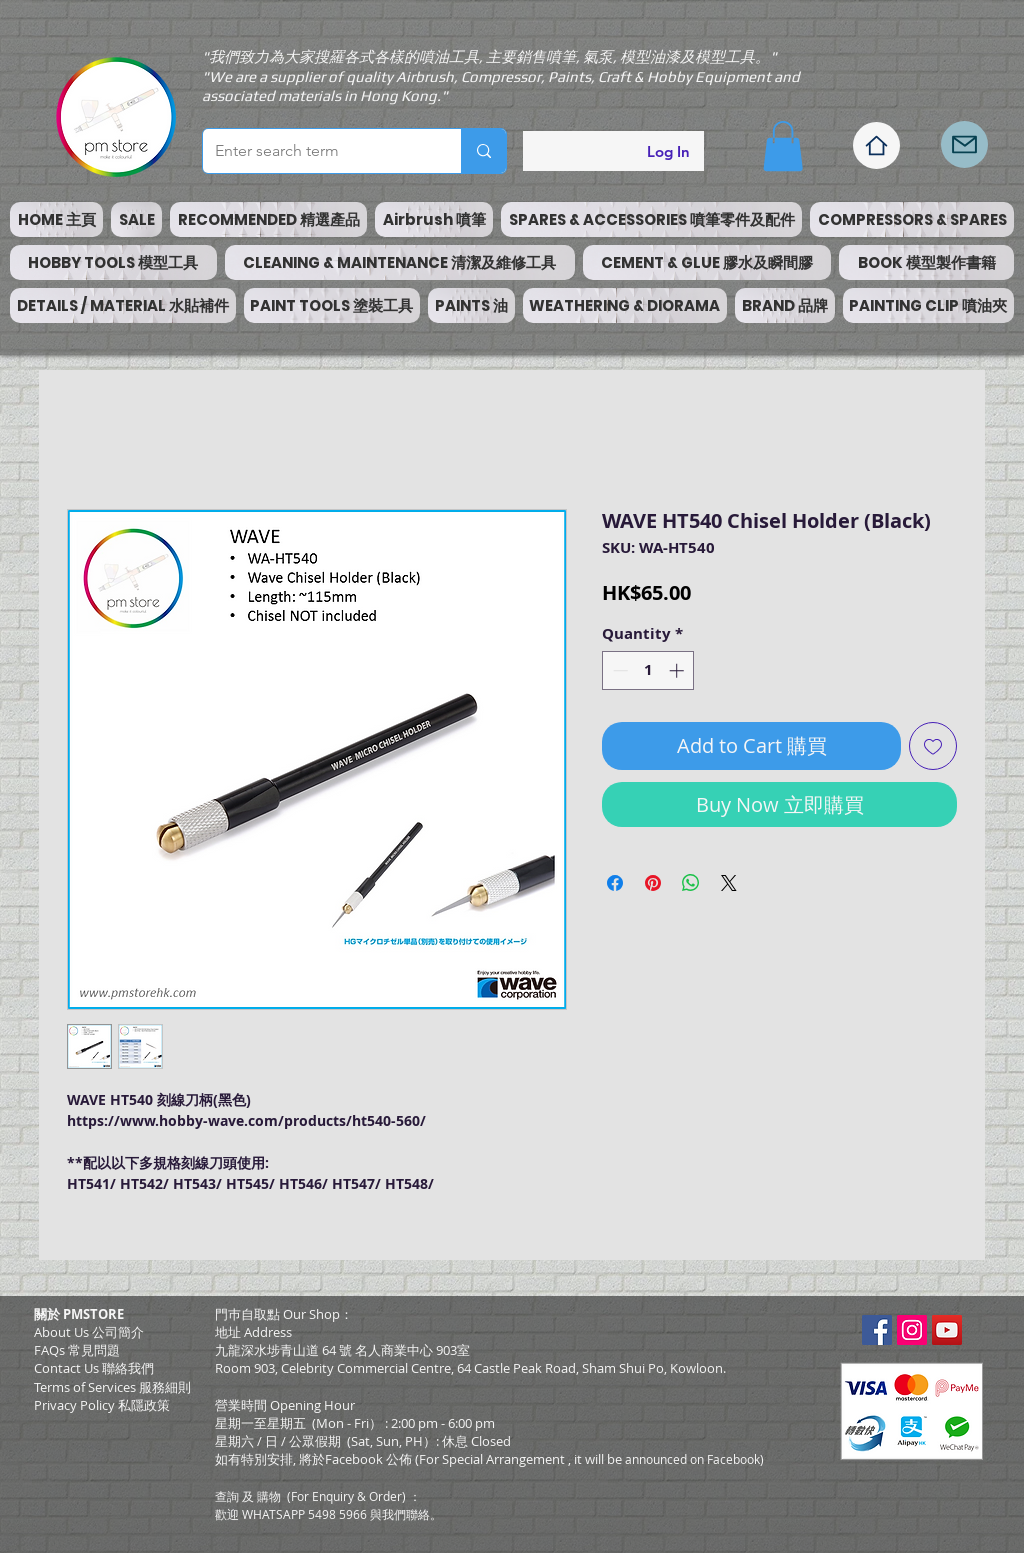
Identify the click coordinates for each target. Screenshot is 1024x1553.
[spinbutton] (648, 670)
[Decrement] (618, 670)
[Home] (876, 145)
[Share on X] (729, 883)
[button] (783, 146)
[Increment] (678, 670)
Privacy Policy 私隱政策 (102, 1405)
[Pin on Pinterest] (653, 883)
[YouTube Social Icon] (947, 1330)
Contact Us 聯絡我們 (94, 1368)
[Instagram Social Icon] (912, 1330)
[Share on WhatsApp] (691, 883)
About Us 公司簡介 (89, 1332)
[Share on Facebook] (615, 883)
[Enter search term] (317, 151)
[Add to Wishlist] (933, 746)
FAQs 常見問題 (77, 1350)
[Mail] (964, 144)
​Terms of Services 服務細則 (112, 1387)
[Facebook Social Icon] (877, 1330)
